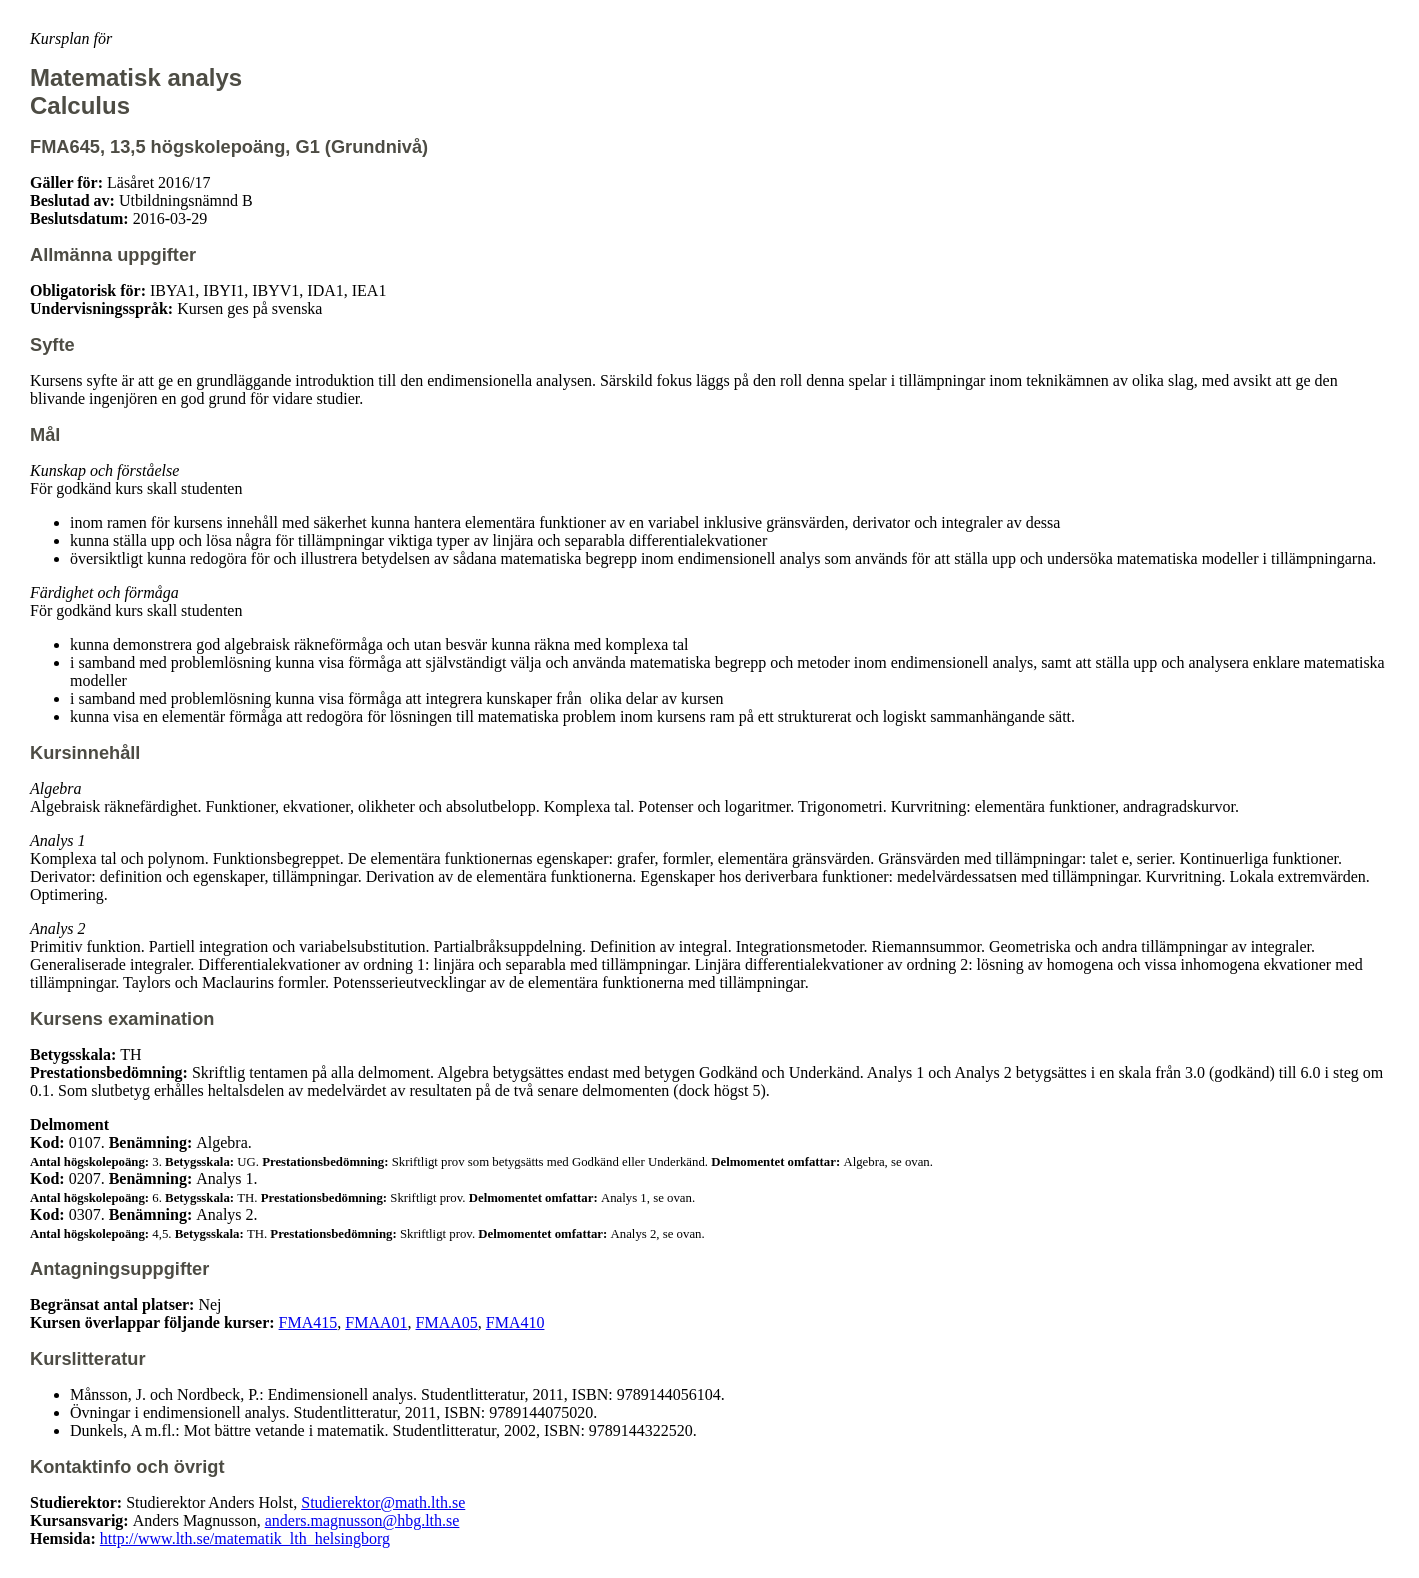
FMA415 (308, 1322)
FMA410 (515, 1322)
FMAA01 (376, 1322)
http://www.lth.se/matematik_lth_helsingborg (245, 1538)
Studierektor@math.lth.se (383, 1502)
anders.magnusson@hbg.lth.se (362, 1520)
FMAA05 (447, 1322)
